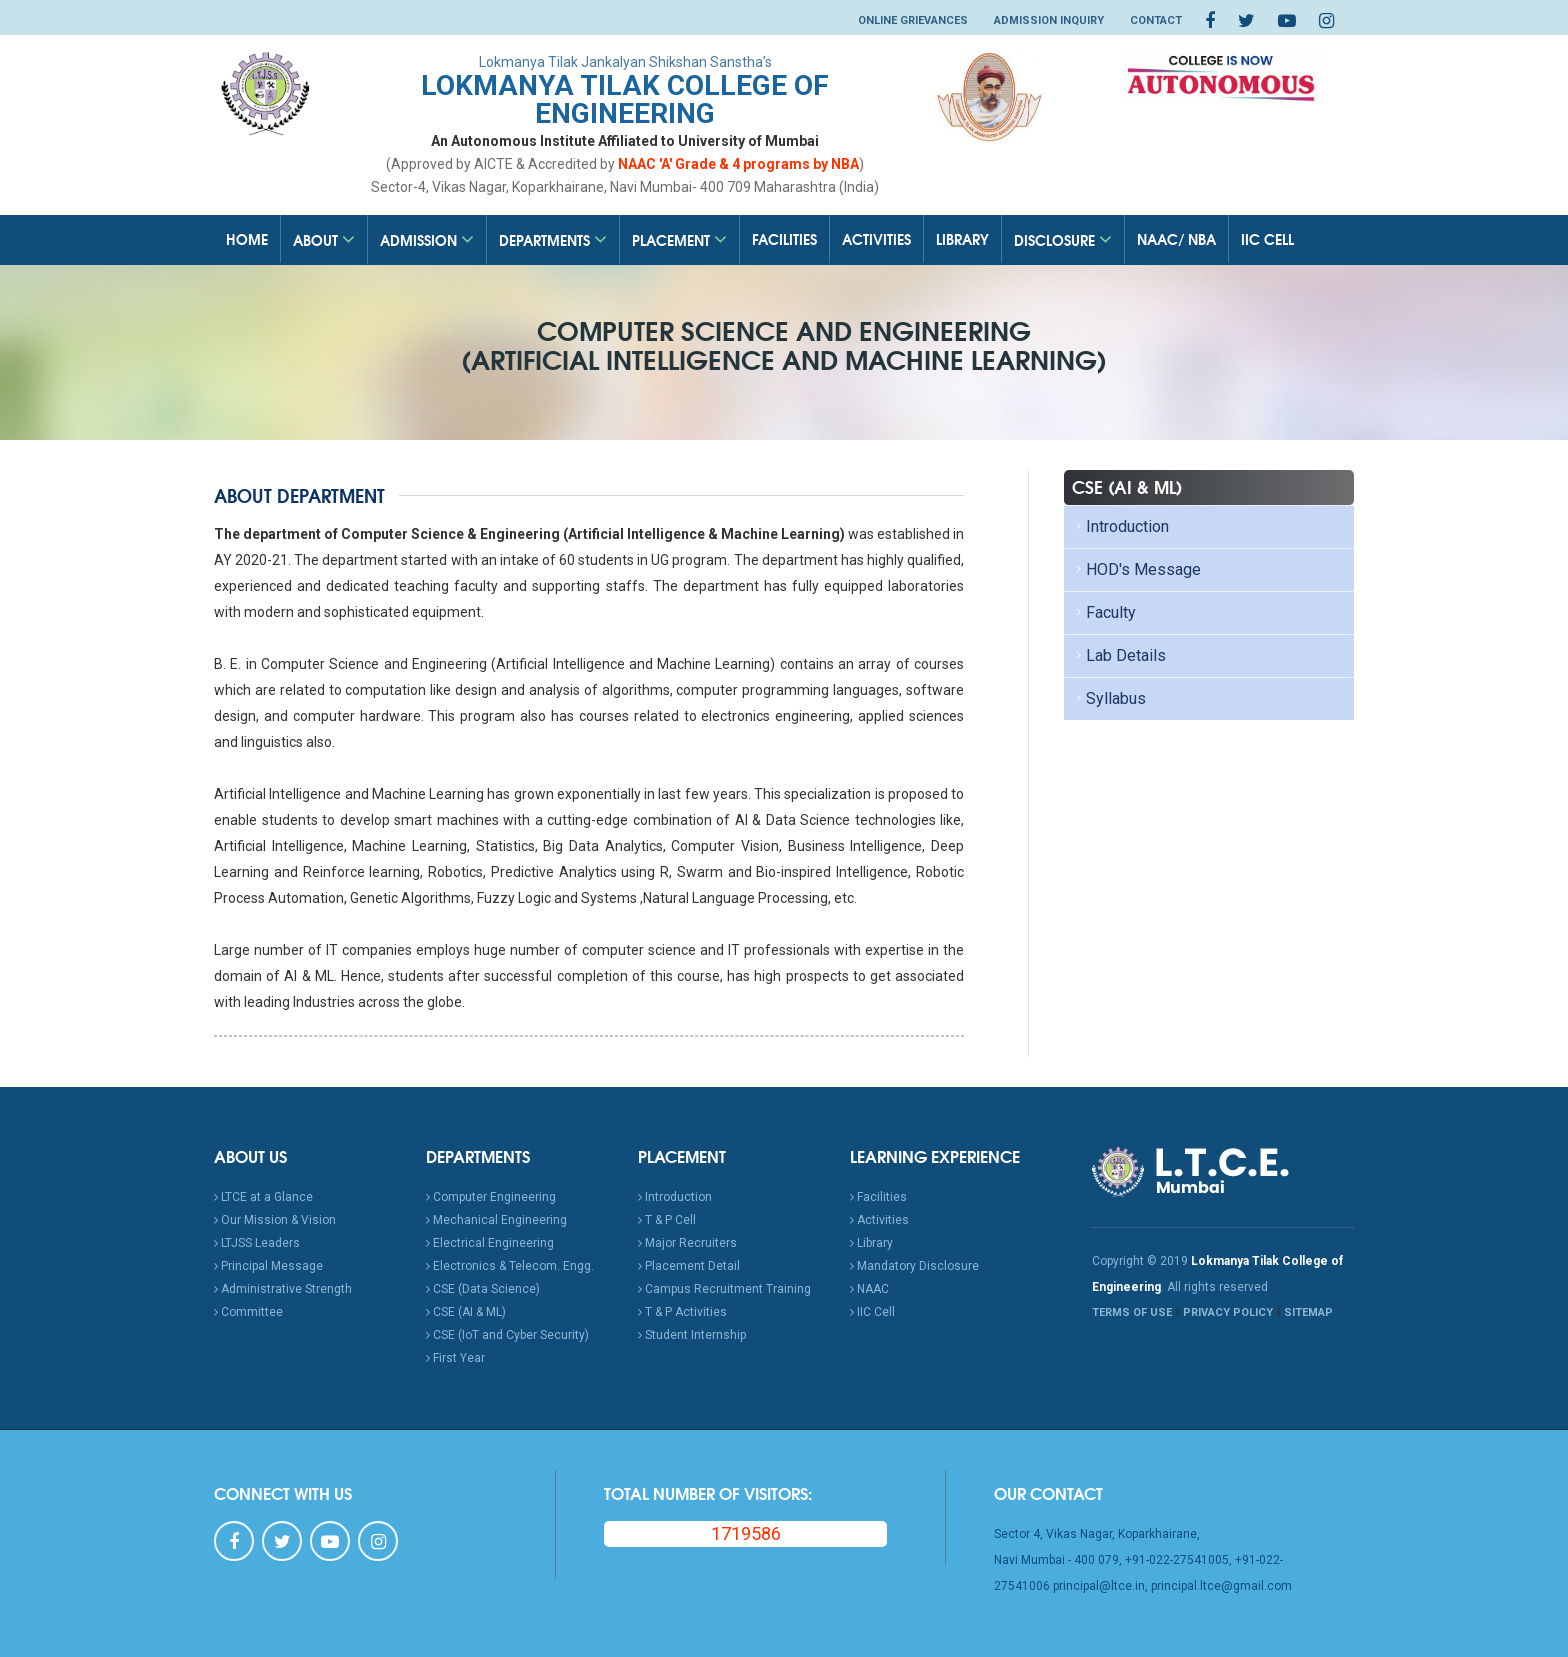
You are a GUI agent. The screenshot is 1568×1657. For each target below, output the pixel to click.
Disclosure (1063, 240)
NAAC (869, 1289)
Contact (1156, 20)
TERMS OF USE (1132, 1312)
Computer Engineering (491, 1197)
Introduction (1120, 526)
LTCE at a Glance (263, 1197)
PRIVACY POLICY (1228, 1312)
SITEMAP (1308, 1312)
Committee (248, 1312)
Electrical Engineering (490, 1243)
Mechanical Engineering (496, 1220)
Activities (876, 239)
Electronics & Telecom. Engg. (510, 1266)
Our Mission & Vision (275, 1220)
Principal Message (268, 1266)
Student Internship (692, 1335)
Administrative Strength (283, 1289)
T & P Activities (682, 1312)
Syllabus (1109, 698)
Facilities (784, 239)
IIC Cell (1267, 239)
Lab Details (1119, 655)
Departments (553, 240)
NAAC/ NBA (1176, 239)
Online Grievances (913, 20)
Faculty (1104, 612)
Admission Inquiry (1049, 20)
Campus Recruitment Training (724, 1289)
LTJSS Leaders (257, 1243)
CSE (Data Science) (483, 1289)
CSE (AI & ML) (466, 1312)
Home (247, 239)
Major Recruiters (687, 1243)
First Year (455, 1358)
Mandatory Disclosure (914, 1266)
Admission (427, 240)
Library (962, 239)
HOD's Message (1136, 569)
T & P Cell (667, 1220)
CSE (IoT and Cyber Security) (507, 1335)
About (324, 240)
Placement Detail (689, 1266)
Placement (679, 240)
